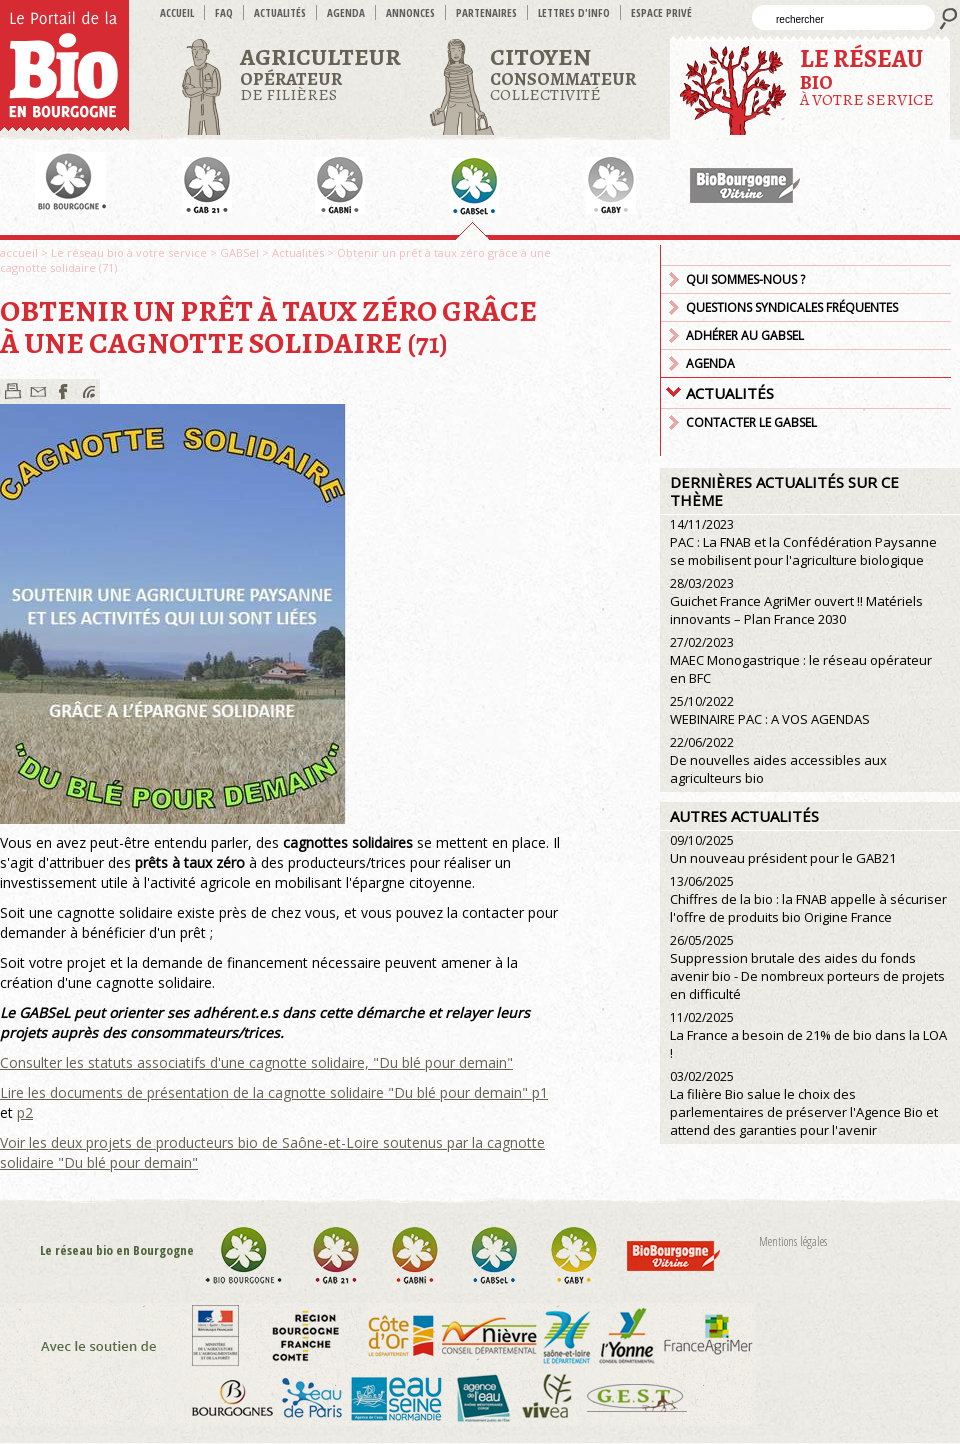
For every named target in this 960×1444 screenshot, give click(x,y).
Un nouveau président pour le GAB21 (783, 849)
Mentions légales (793, 1241)
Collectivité (563, 73)
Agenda (346, 12)
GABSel (239, 252)
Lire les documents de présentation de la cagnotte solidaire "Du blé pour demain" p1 (274, 1092)
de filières (320, 73)
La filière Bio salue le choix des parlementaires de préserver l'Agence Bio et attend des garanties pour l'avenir (804, 1103)
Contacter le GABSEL (751, 422)
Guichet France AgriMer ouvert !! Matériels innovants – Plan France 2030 (796, 601)
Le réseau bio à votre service (129, 252)
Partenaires (486, 12)
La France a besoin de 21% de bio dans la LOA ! (808, 1035)
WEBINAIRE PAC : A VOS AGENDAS (770, 710)
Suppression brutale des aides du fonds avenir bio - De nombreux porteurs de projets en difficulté (807, 967)
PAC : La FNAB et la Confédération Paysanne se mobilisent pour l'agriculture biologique (803, 542)
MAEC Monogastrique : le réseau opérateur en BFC (801, 660)
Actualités (280, 12)
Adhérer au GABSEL (745, 335)
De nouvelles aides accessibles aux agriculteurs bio (778, 760)
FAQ (224, 12)
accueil (177, 12)
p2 (25, 1112)
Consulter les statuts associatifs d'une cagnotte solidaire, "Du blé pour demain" (256, 1062)
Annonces (410, 12)
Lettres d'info (574, 12)
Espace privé (661, 12)
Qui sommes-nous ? (745, 279)
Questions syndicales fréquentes (792, 307)
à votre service (867, 76)
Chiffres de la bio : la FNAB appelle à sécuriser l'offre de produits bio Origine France (808, 899)
